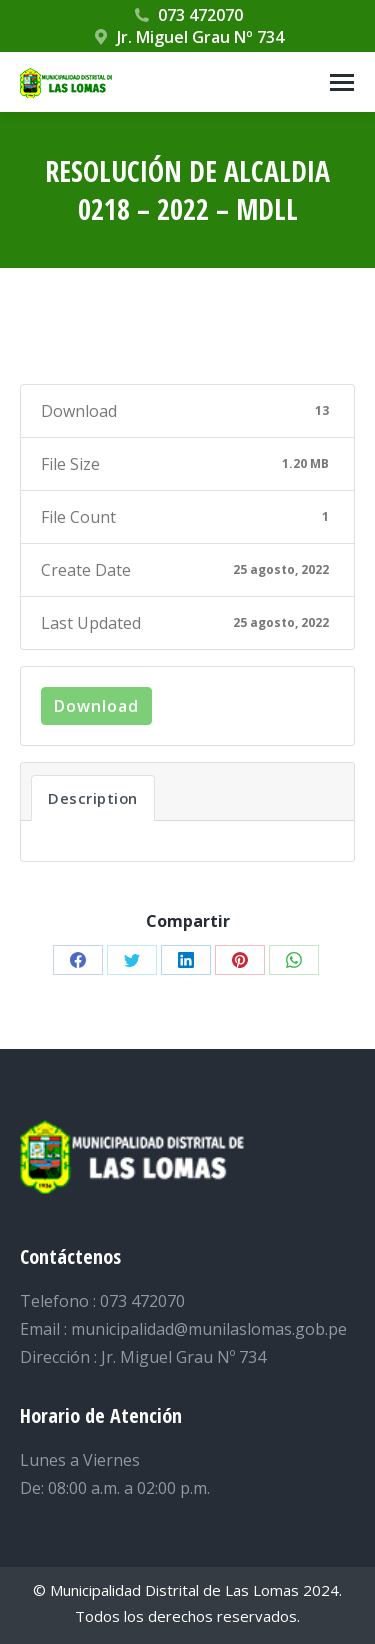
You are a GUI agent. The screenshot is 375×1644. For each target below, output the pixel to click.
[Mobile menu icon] (342, 82)
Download (96, 706)
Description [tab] (93, 798)
